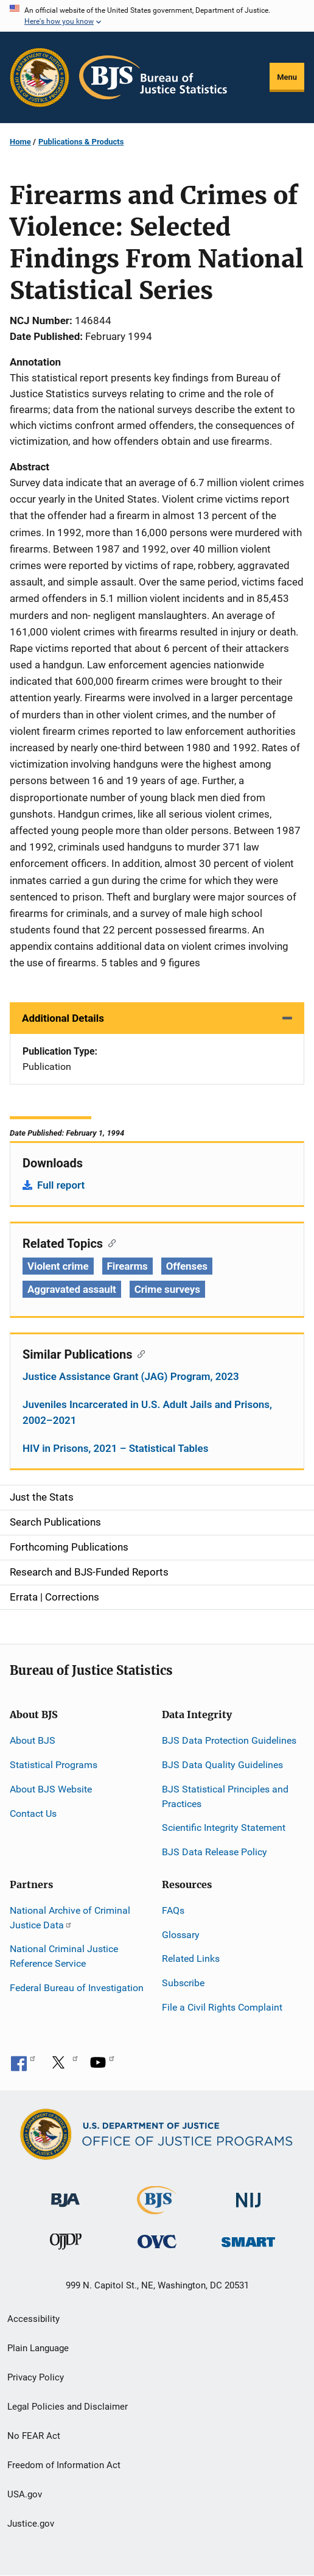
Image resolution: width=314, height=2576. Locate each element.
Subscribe (183, 1983)
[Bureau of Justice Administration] (65, 2194)
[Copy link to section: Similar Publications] (138, 1353)
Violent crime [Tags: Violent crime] (58, 1266)
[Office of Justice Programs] (39, 77)
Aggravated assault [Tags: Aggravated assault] (71, 1289)
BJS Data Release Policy (214, 1852)
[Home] (153, 77)
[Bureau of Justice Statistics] (156, 2209)
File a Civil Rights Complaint (222, 2007)
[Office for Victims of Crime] (157, 2241)
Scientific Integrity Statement (223, 1827)
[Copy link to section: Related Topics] (109, 1242)
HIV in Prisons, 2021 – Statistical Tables (115, 1448)
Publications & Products (81, 141)
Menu (287, 77)
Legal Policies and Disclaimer (67, 2406)
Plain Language (38, 2348)
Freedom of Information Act (63, 2465)
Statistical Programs (53, 1765)
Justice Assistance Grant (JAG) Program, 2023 (131, 1376)
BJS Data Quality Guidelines (222, 1765)
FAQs (173, 1910)
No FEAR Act (33, 2435)
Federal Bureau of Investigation (77, 1988)
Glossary (181, 1935)
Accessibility (33, 2318)
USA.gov (24, 2494)
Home (20, 141)
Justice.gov (30, 2523)
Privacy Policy (35, 2377)
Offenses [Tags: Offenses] (187, 1266)
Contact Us (33, 1813)
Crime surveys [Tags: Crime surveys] (167, 1289)
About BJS (32, 1740)
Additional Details (63, 1018)
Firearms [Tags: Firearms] (127, 1266)
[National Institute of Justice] (248, 2195)
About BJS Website (51, 1789)
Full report (61, 1185)
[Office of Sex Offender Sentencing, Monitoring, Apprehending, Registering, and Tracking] (248, 2239)
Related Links (191, 1958)
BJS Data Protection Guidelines (229, 1740)
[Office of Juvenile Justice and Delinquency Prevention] (66, 2244)
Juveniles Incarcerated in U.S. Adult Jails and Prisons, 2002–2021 (147, 1412)
